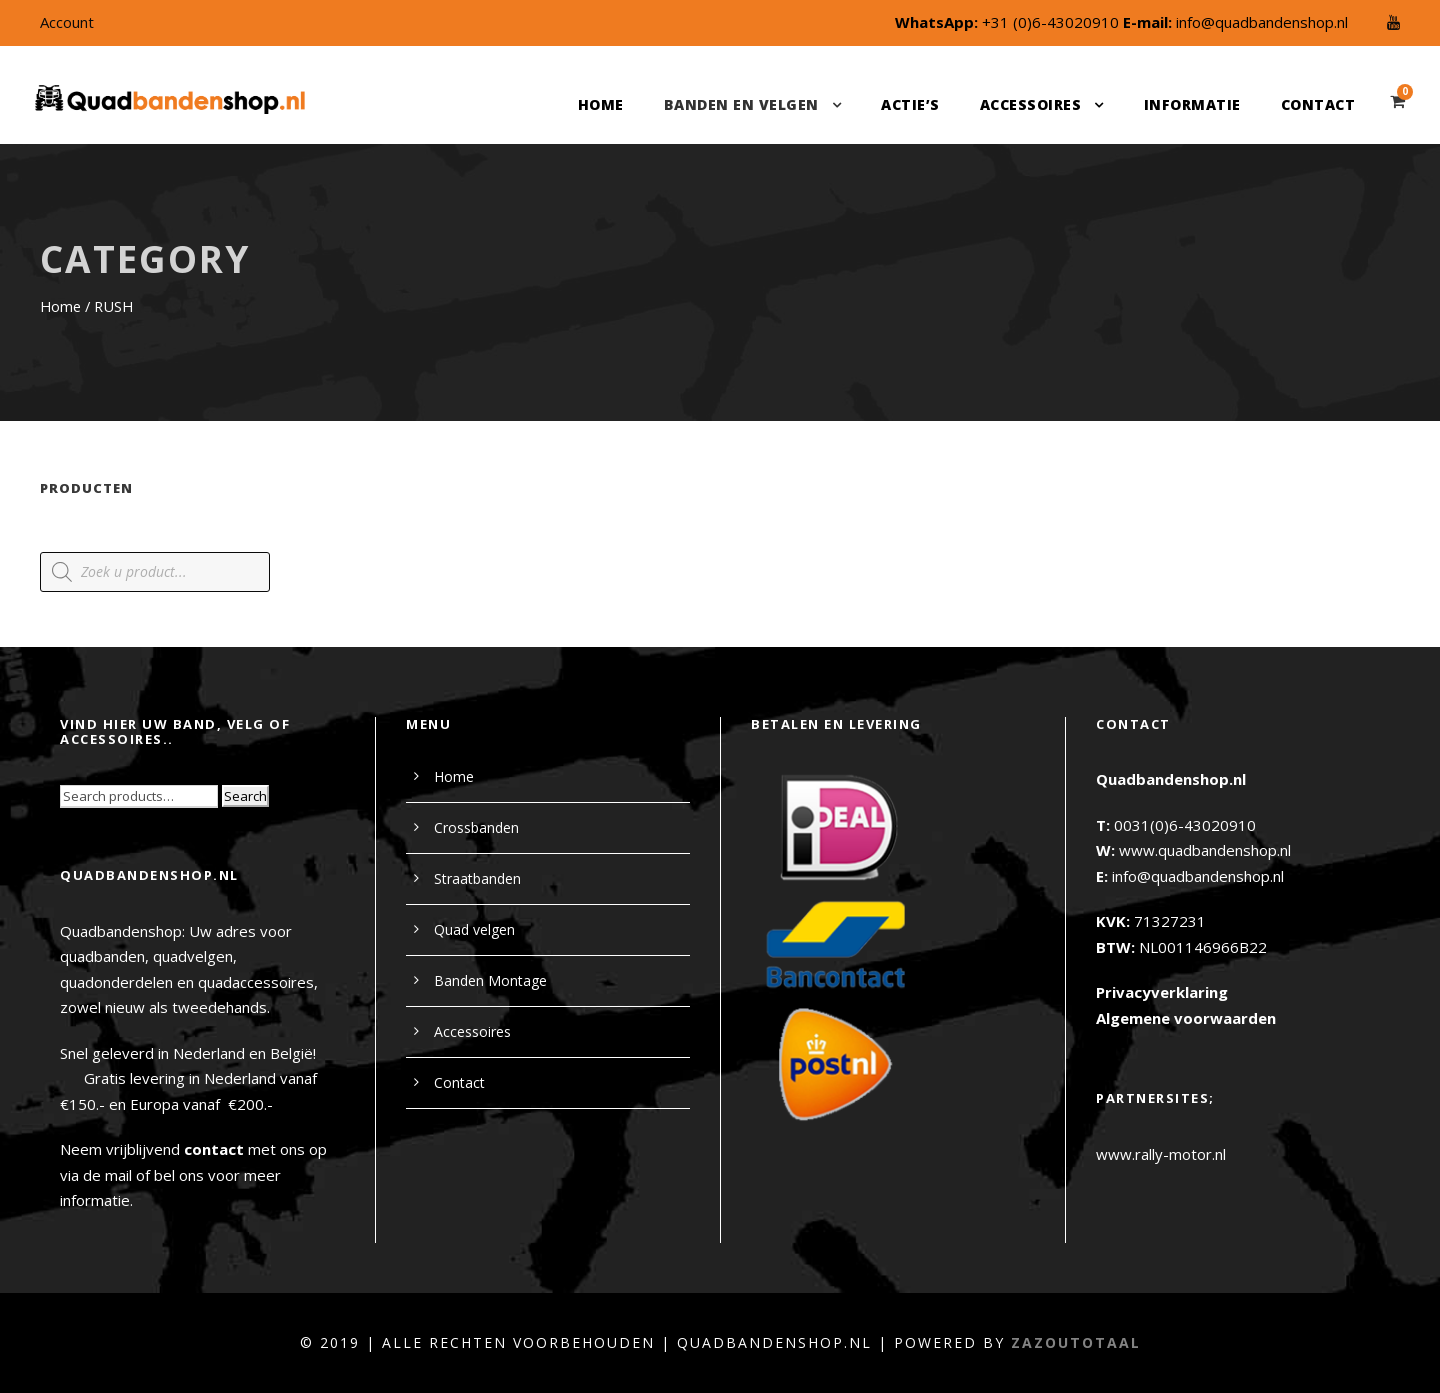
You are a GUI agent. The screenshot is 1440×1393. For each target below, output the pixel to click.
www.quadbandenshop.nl (1205, 850)
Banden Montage (490, 980)
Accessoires (1031, 104)
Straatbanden (477, 878)
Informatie (1192, 104)
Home (601, 104)
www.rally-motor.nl (1161, 1154)
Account (67, 22)
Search (245, 796)
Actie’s (910, 104)
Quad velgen (474, 929)
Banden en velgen (741, 104)
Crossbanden (476, 827)
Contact (1318, 104)
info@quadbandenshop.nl (1262, 22)
